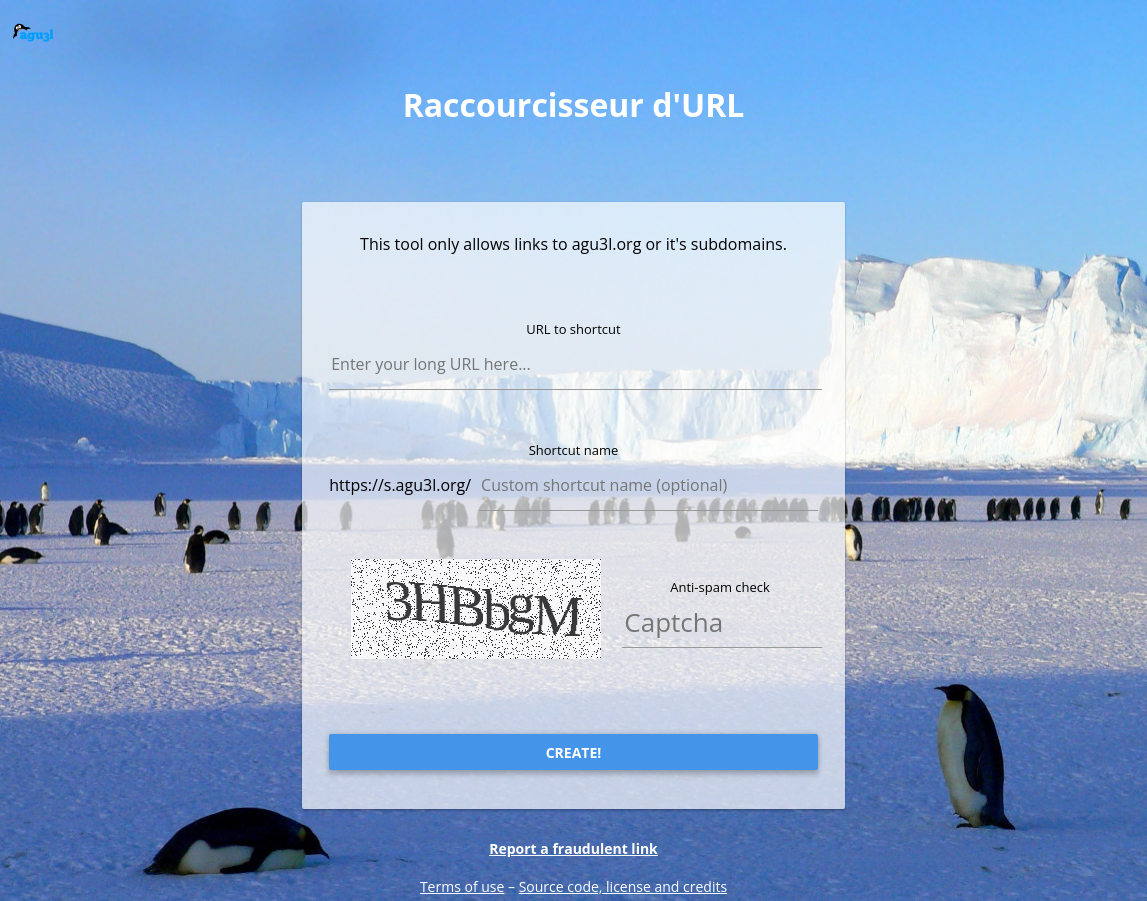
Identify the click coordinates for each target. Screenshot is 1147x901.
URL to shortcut (573, 329)
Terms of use (462, 886)
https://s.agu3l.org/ (400, 485)
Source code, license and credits (623, 886)
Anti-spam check (720, 587)
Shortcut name (574, 450)
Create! (574, 752)
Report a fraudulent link (573, 848)
